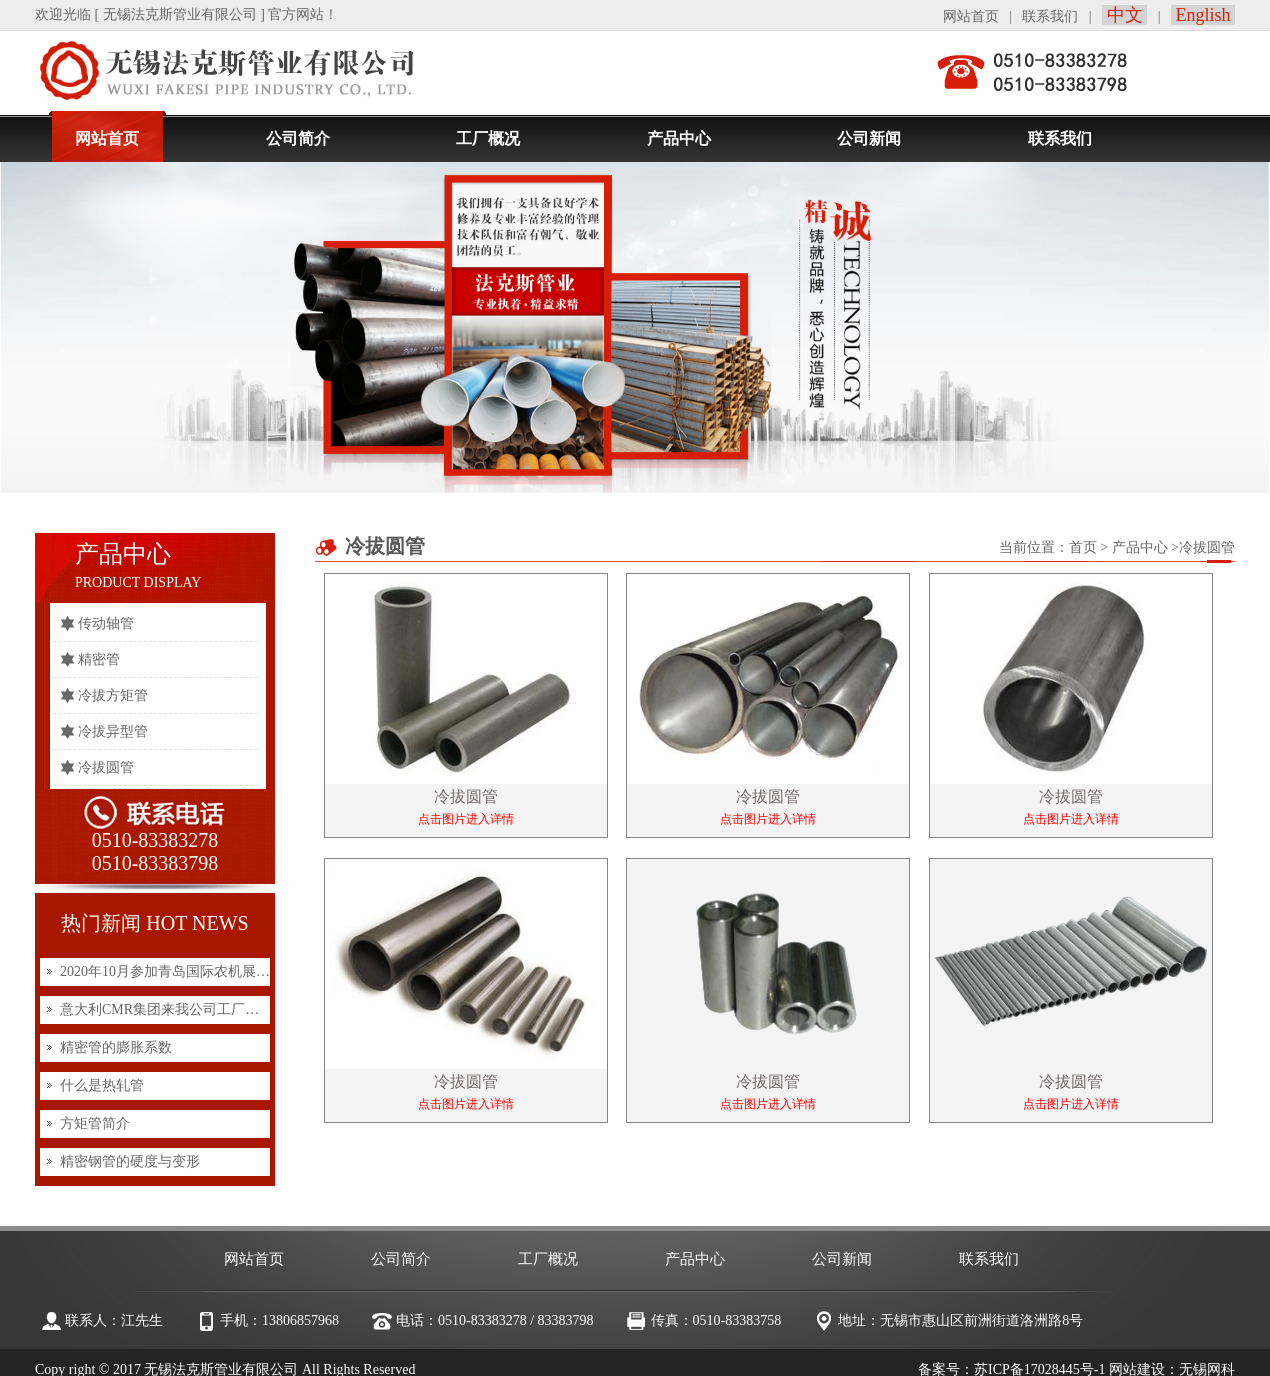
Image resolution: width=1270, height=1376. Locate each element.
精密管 (99, 659)
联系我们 (1050, 16)
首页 (1083, 547)
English (1203, 15)
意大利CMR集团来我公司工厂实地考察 (180, 1009)
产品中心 (1140, 547)
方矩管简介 (95, 1123)
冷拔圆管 (106, 767)
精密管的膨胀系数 (116, 1047)
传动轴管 (106, 623)
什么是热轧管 (102, 1085)
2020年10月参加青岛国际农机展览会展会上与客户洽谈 (228, 971)
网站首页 (971, 16)
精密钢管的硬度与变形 (130, 1161)
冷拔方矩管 (113, 695)
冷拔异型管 (113, 731)
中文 (1124, 15)
